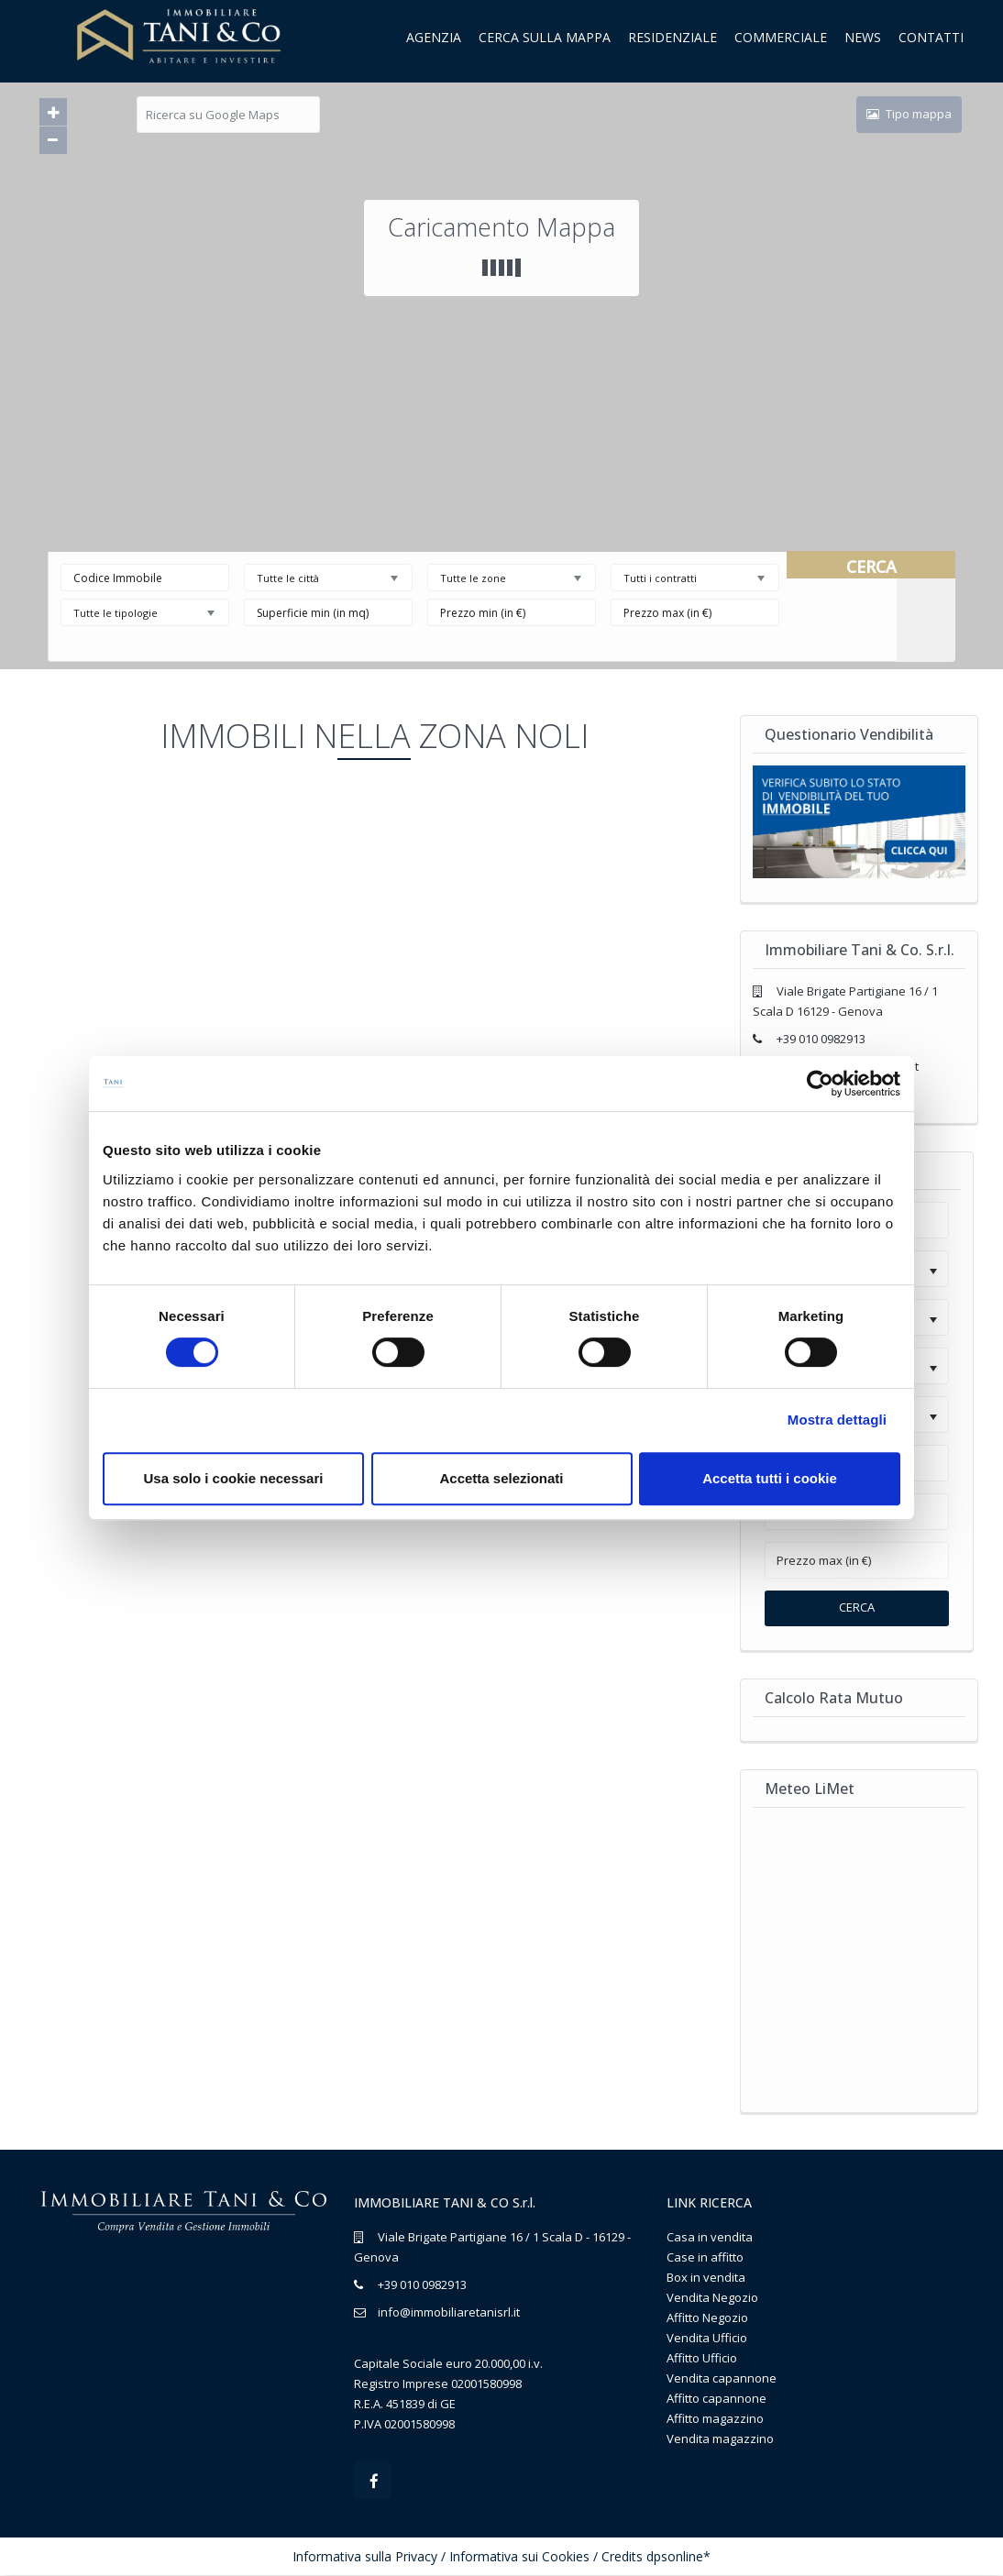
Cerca (857, 1607)
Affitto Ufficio (702, 2358)
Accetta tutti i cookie (769, 1478)
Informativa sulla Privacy (364, 2557)
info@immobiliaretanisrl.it (449, 2312)
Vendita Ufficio (707, 2337)
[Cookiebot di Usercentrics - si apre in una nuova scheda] (820, 1083)
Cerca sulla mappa (545, 37)
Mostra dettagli (837, 1419)
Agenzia (433, 37)
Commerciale (780, 37)
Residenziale (672, 37)
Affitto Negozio (707, 2317)
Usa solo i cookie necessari (234, 1478)
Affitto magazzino (715, 2418)
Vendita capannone (722, 2378)
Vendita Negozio (712, 2297)
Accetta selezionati (501, 1478)
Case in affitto (705, 2257)
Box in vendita (706, 2277)
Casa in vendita (710, 2237)
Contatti (931, 37)
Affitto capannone (716, 2398)
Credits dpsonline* (656, 2557)
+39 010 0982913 (821, 1038)
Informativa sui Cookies (519, 2557)
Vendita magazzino (720, 2438)
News (862, 37)
